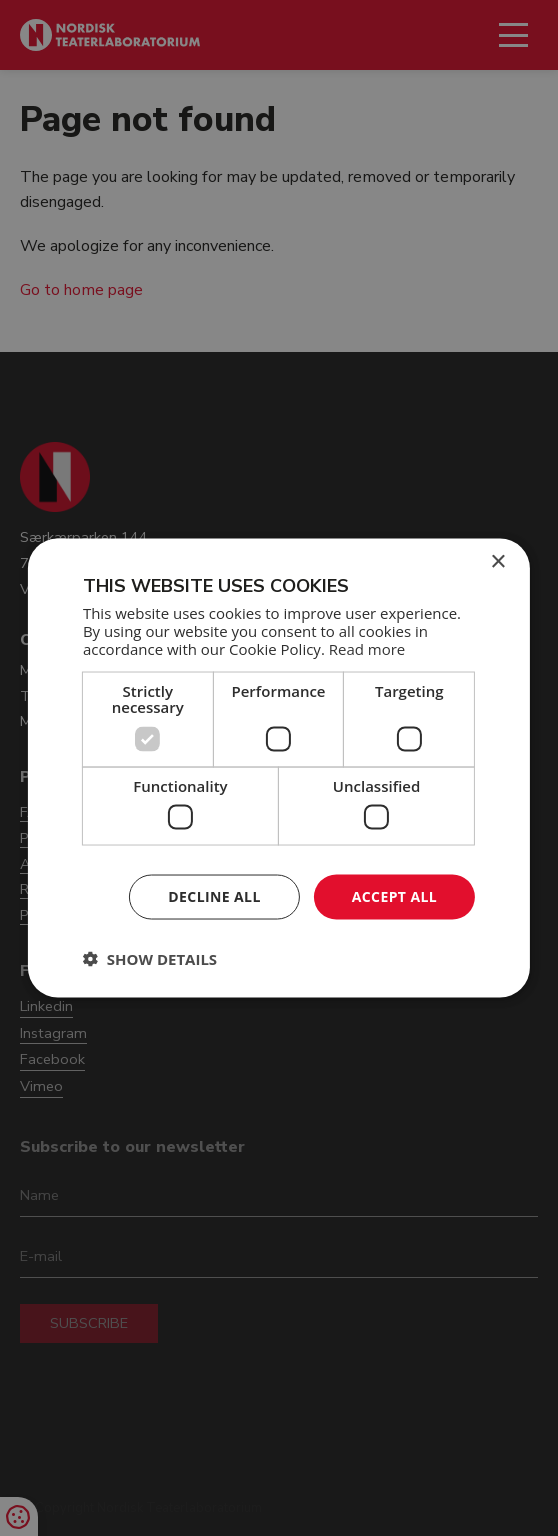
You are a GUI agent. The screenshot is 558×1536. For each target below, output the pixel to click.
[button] (150, 958)
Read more (367, 648)
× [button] (497, 562)
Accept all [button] (394, 896)
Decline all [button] (214, 896)
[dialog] (279, 768)
